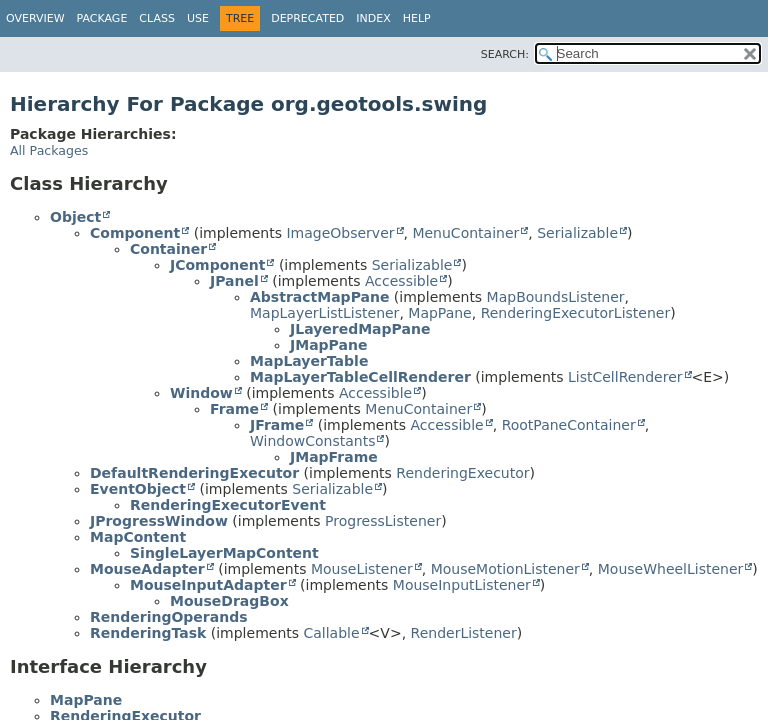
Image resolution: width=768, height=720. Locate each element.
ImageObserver (340, 233)
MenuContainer (465, 233)
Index (373, 18)
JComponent (217, 265)
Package (102, 18)
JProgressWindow (159, 521)
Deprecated (307, 18)
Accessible (401, 281)
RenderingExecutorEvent (228, 505)
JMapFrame (334, 457)
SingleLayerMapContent (224, 553)
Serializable (577, 233)
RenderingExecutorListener (576, 313)
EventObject (138, 489)
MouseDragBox (229, 601)
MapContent (138, 537)
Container (168, 249)
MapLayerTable (309, 361)
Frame (234, 409)
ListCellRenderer (625, 377)
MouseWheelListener (671, 569)
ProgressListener (383, 521)
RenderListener (464, 633)
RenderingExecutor (462, 473)
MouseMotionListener (505, 569)
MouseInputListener (462, 585)
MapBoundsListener (556, 297)
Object (75, 217)
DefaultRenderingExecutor (194, 473)
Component (135, 233)
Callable (331, 633)
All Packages (49, 150)
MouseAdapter (147, 569)
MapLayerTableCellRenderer (360, 377)
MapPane (439, 313)
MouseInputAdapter (208, 585)
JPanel (234, 281)
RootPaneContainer (569, 425)
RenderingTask (148, 633)
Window (201, 393)
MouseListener (362, 569)
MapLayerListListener (324, 313)
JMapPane (328, 345)
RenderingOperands (169, 617)
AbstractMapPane (319, 297)
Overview (35, 18)
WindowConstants (312, 441)
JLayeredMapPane (360, 329)
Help (417, 18)
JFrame (277, 425)
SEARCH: (505, 54)
